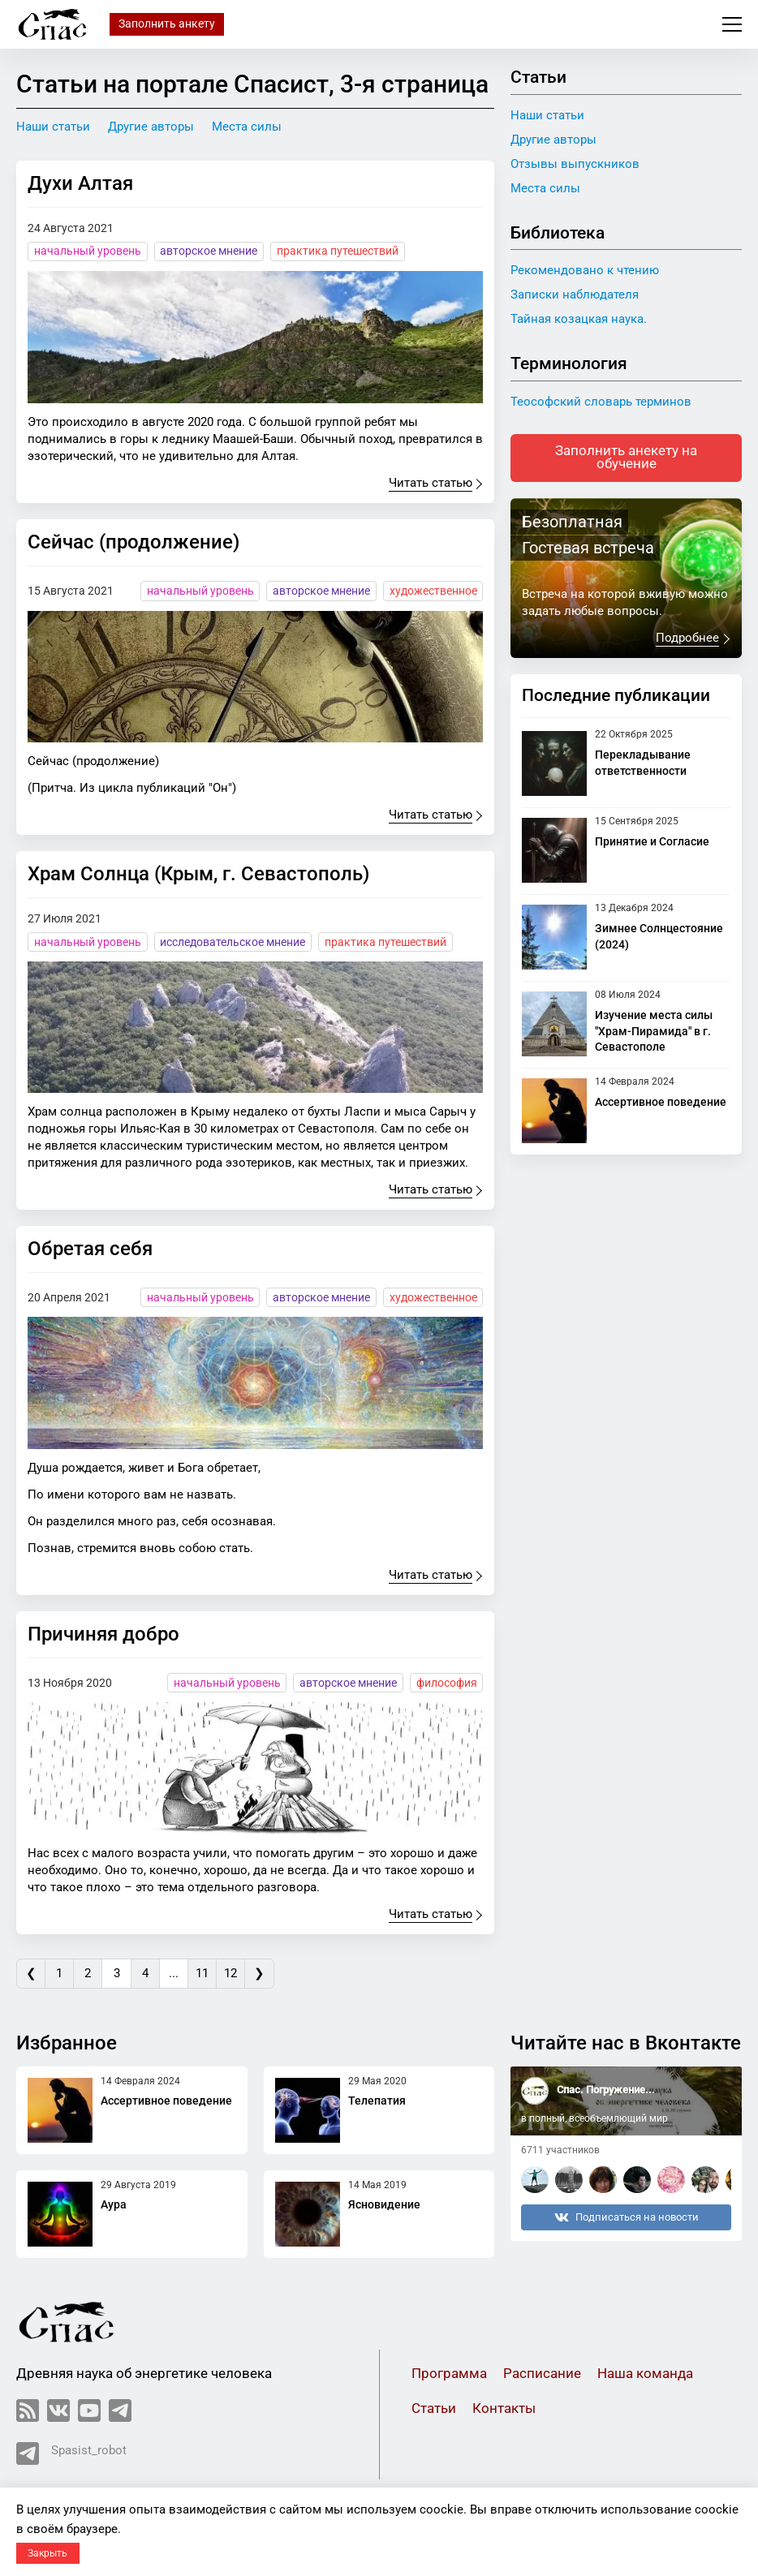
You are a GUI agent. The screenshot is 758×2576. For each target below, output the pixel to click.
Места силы (247, 126)
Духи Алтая (80, 183)
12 (236, 1973)
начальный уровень (87, 250)
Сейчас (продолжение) (133, 542)
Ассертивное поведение (660, 1102)
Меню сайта (732, 24)
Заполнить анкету (166, 23)
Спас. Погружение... (606, 2090)
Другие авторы (151, 126)
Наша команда (645, 2374)
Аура (114, 2205)
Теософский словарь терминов (600, 401)
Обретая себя (90, 1248)
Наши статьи (53, 126)
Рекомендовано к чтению (584, 270)
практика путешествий (337, 250)
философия (446, 1682)
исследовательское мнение (232, 941)
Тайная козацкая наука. (578, 319)
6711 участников (560, 2151)
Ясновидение (384, 2205)
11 (206, 1973)
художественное (433, 590)
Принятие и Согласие (652, 842)
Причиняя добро (103, 1634)
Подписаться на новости (626, 2218)
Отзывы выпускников (575, 164)
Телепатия (377, 2101)
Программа (449, 2374)
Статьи (433, 2409)
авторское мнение (208, 250)
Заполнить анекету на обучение (626, 458)
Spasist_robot (71, 2454)
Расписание (542, 2374)
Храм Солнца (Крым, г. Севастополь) (198, 873)
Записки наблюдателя (574, 294)
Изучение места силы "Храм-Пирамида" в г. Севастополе (654, 1031)
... (178, 1973)
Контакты (504, 2409)
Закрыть (47, 2553)
